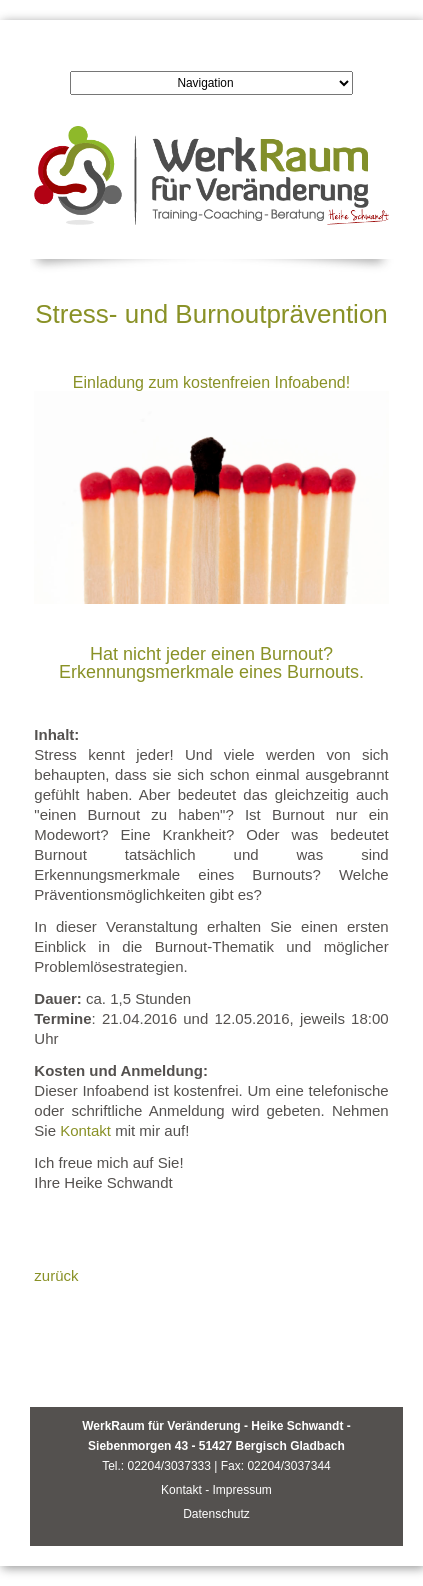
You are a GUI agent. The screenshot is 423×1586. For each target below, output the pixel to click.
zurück (56, 1275)
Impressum (241, 1490)
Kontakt (85, 1130)
